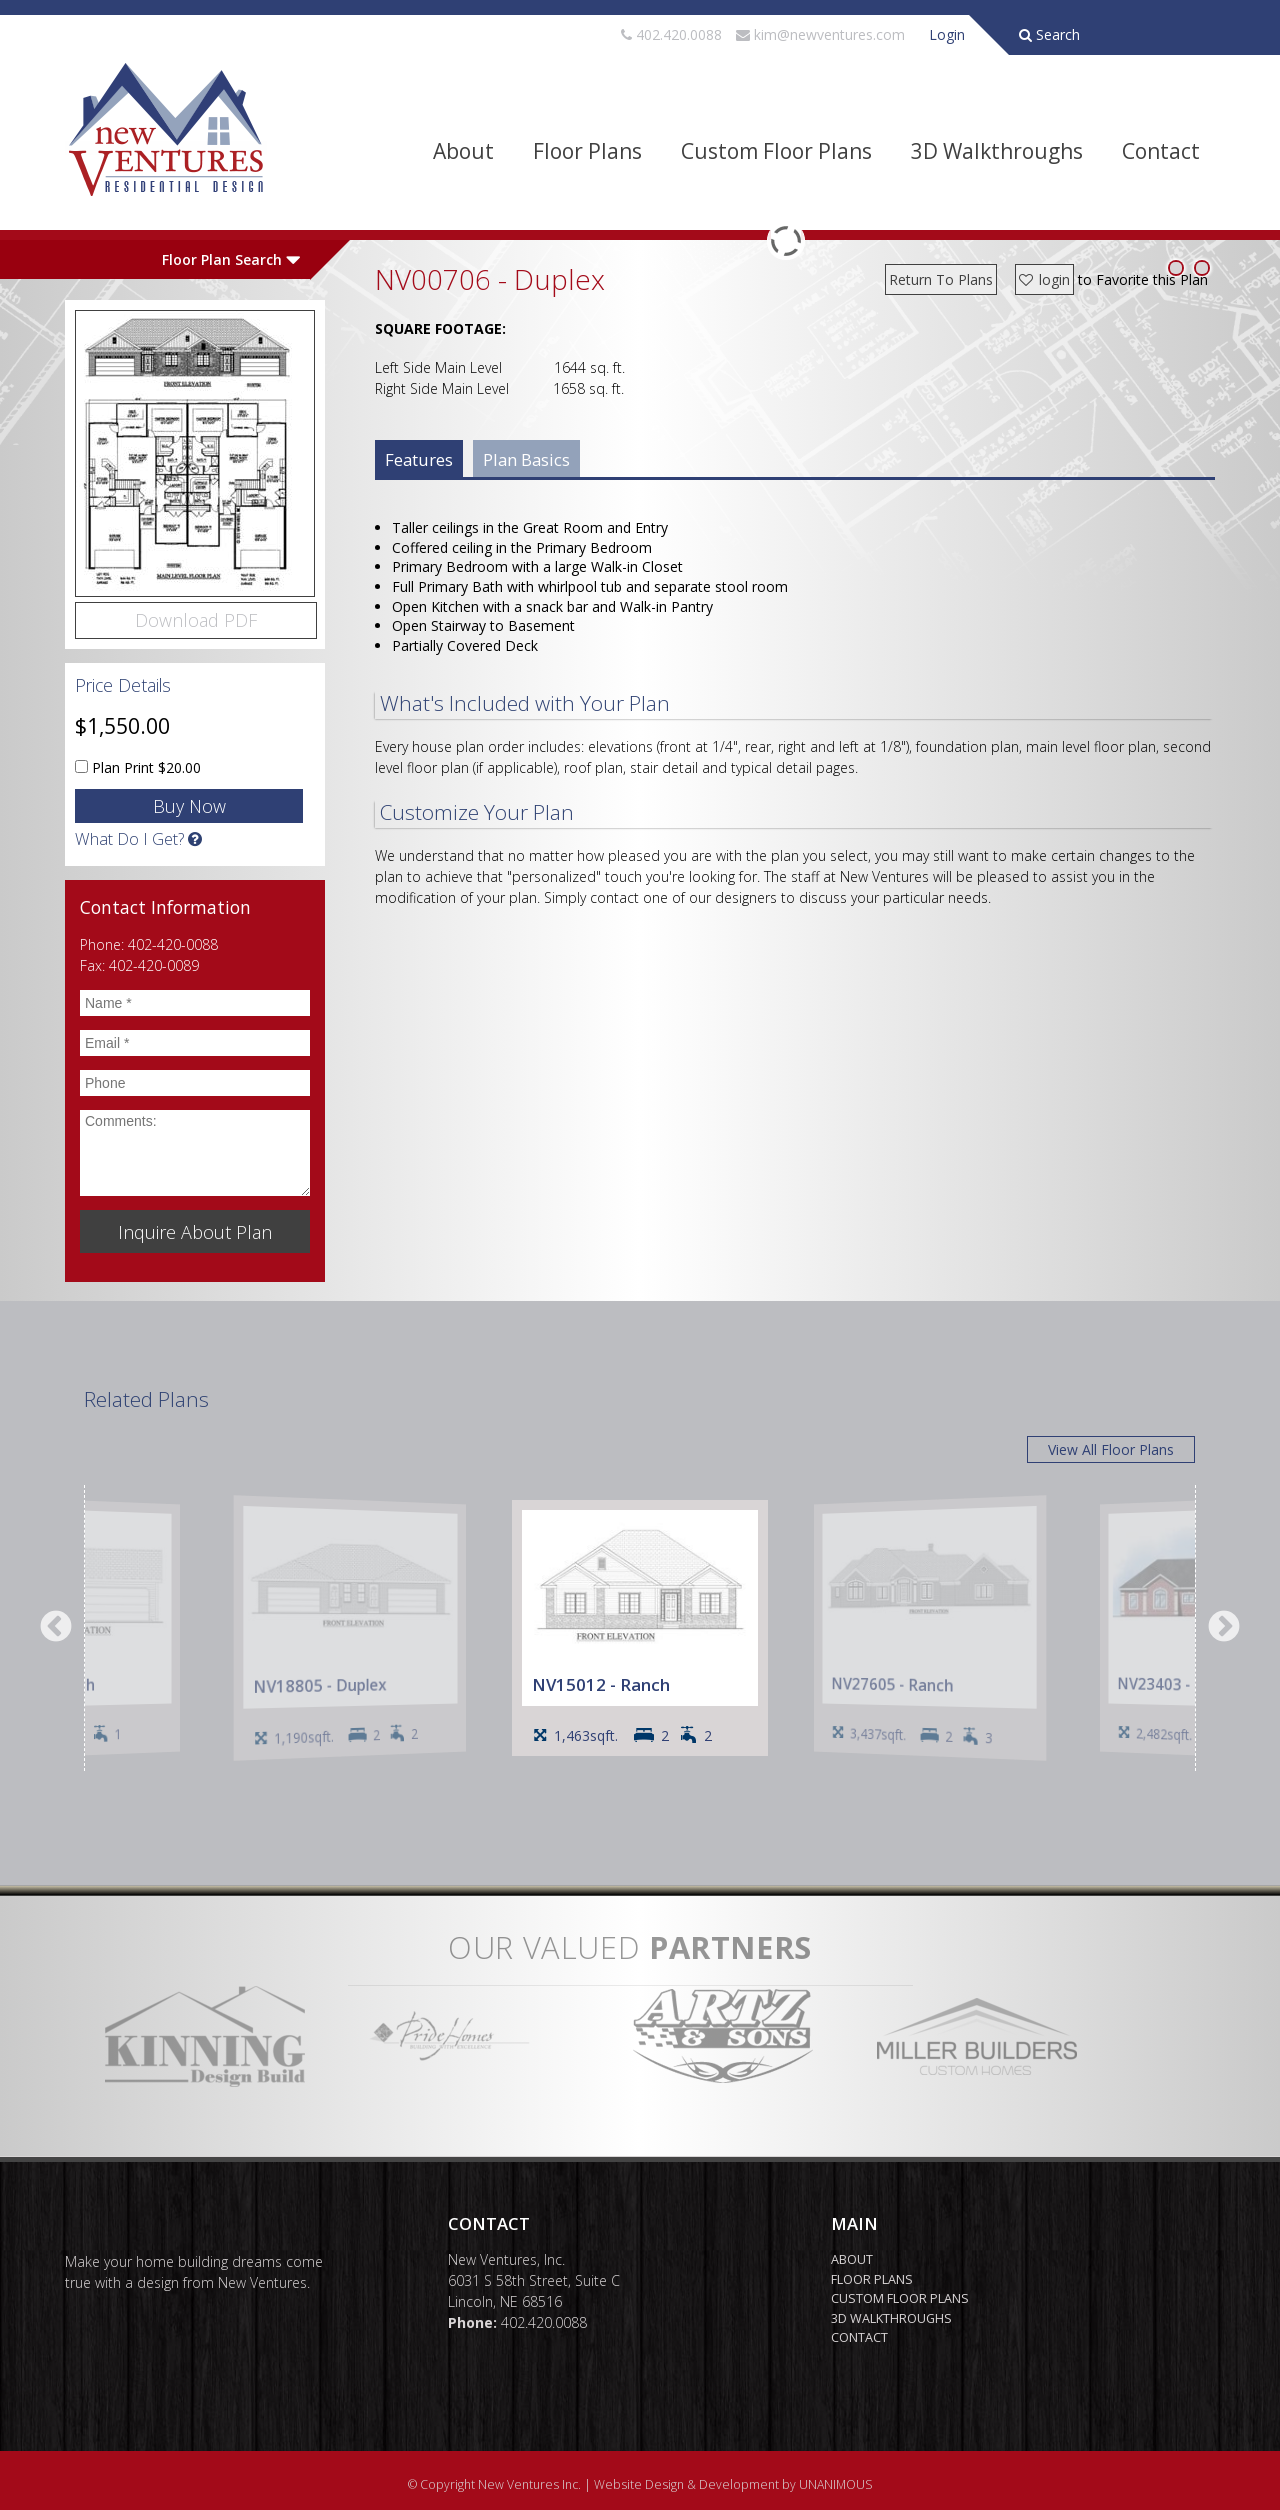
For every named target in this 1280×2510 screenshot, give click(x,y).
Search (1049, 34)
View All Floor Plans (1111, 1449)
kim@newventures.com (829, 34)
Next (1224, 1628)
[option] (640, 1628)
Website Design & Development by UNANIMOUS (733, 2484)
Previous (56, 1628)
